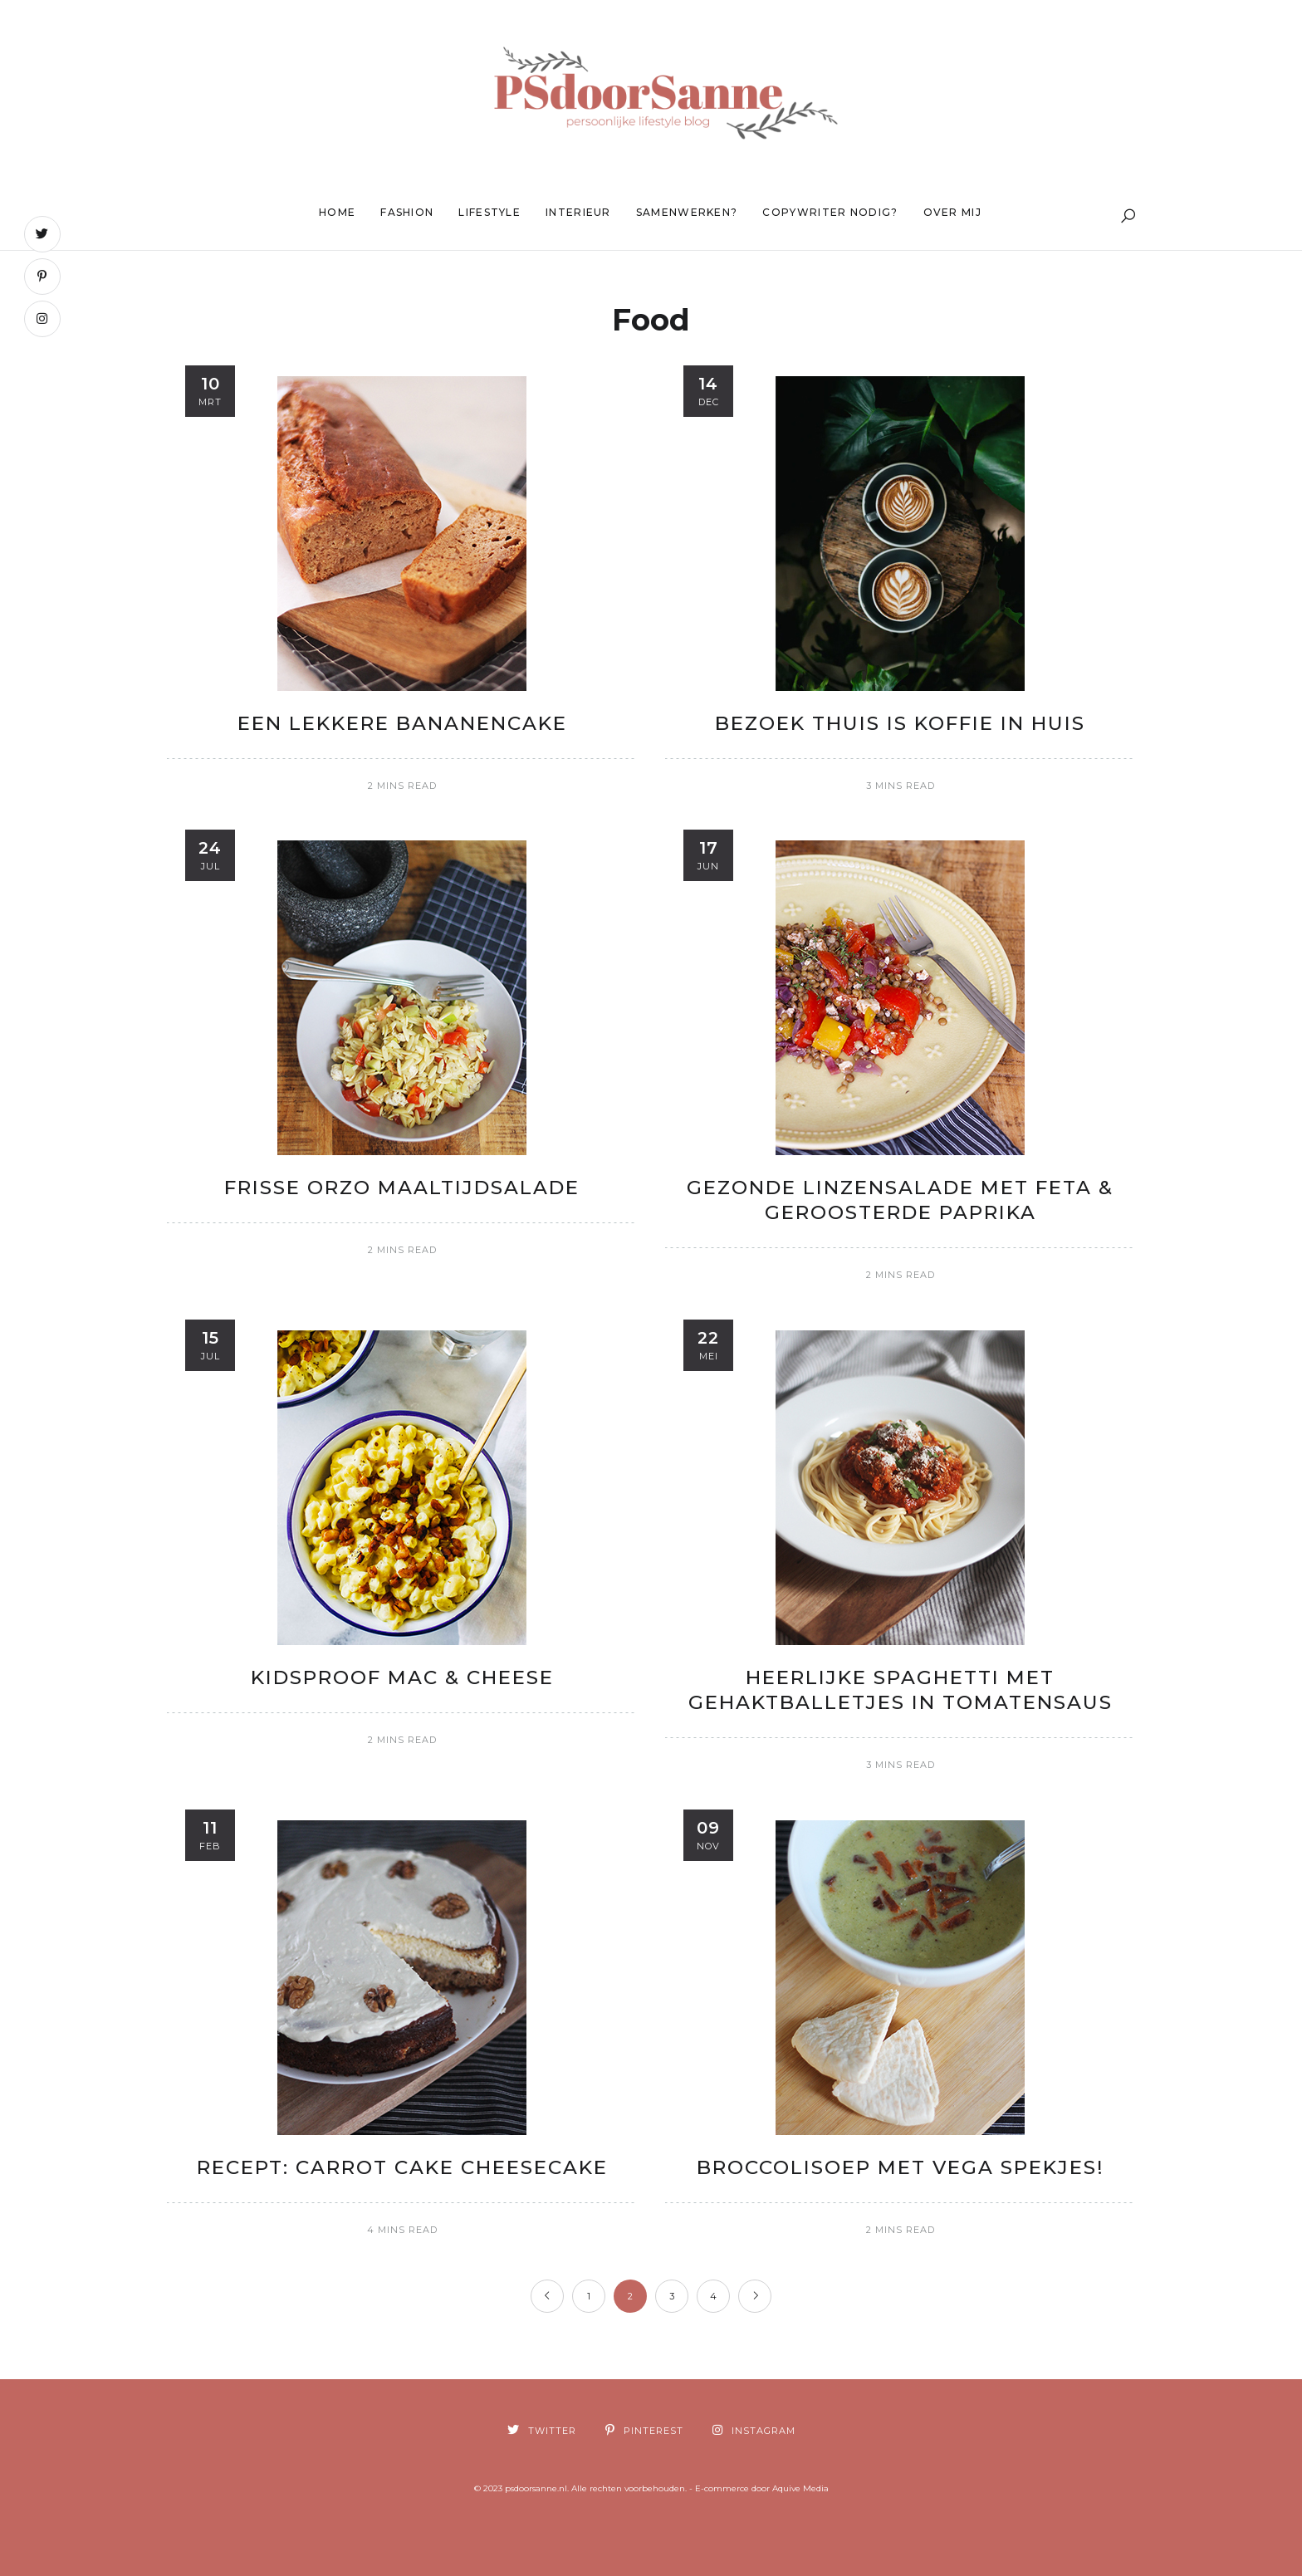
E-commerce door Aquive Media (762, 2488)
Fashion (406, 212)
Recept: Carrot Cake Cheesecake (402, 2167)
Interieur (578, 212)
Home (337, 212)
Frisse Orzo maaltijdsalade (402, 1187)
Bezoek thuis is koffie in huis (900, 723)
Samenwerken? (687, 212)
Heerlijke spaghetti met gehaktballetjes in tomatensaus (900, 1690)
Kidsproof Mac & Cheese (402, 1677)
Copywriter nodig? (830, 212)
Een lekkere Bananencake (402, 723)
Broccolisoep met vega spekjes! (900, 2167)
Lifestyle (489, 212)
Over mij (952, 212)
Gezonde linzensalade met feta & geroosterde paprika (900, 1200)
